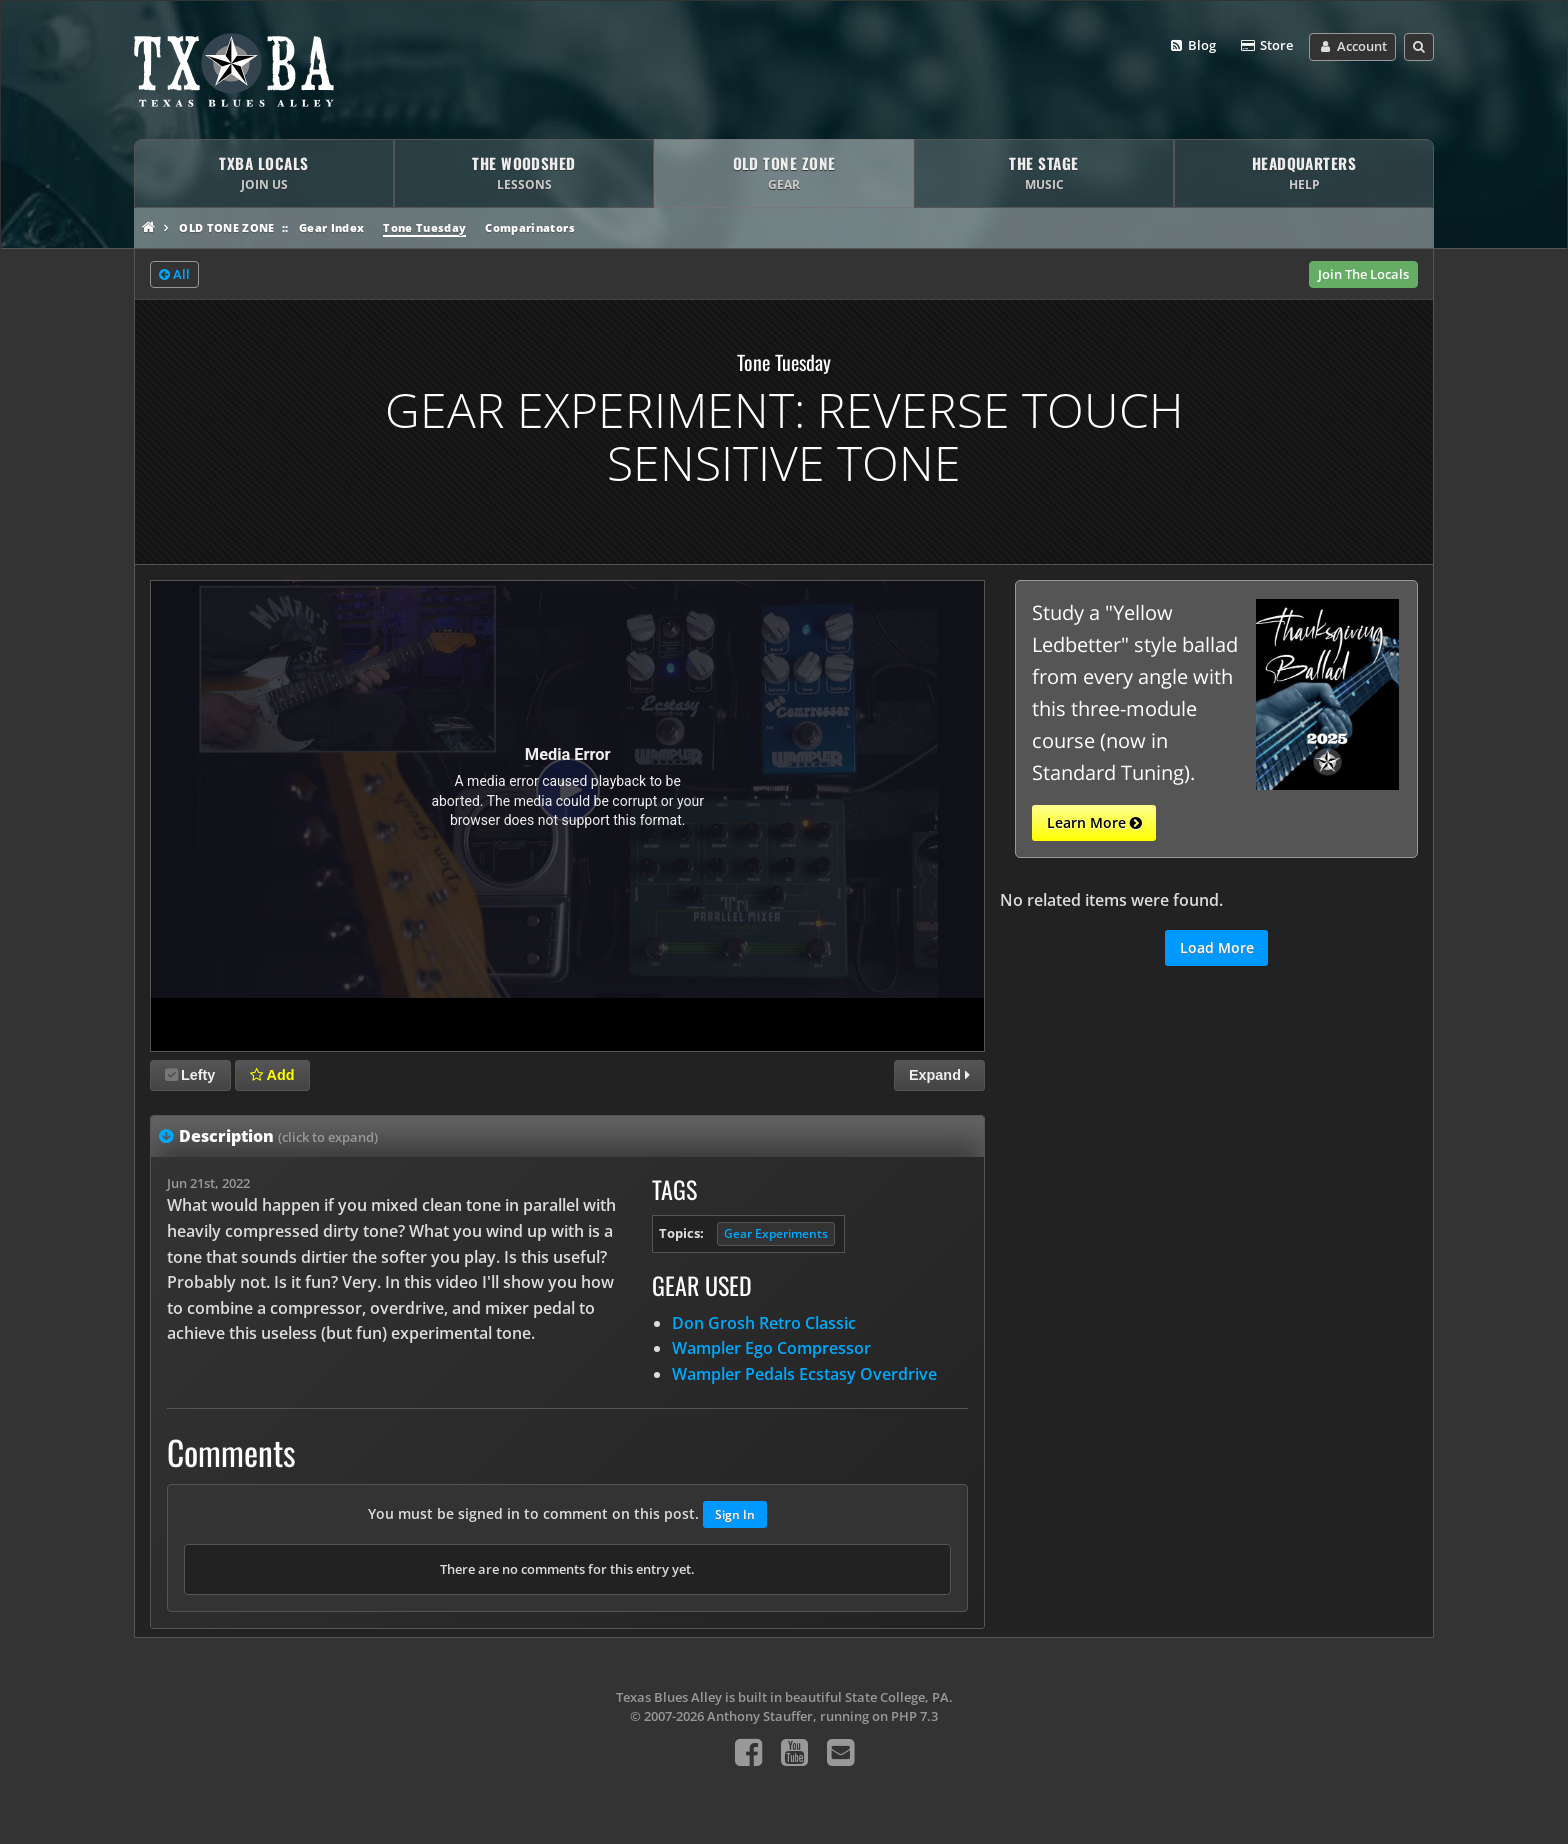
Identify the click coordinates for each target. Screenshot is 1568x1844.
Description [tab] (278, 1136)
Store (1266, 46)
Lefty (190, 1075)
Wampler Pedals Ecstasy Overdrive (804, 1374)
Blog (1192, 46)
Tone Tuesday (424, 227)
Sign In (735, 1514)
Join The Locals (1363, 274)
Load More (1217, 947)
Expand (939, 1075)
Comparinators (529, 227)
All (174, 275)
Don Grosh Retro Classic (764, 1323)
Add (272, 1075)
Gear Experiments (776, 1233)
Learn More (1094, 823)
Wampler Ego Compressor (771, 1348)
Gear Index (331, 227)
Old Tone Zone (226, 227)
